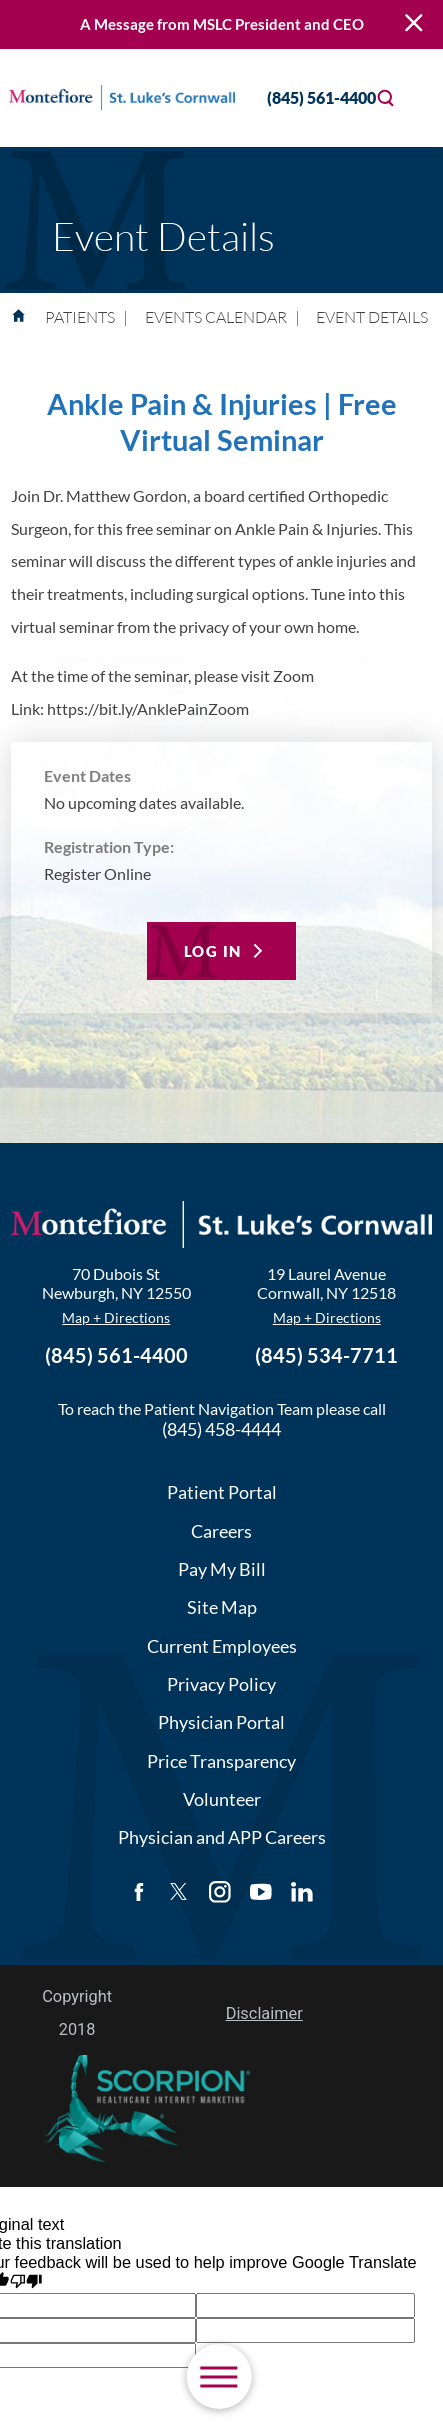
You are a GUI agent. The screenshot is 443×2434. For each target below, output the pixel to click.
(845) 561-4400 (304, 97)
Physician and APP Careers (222, 1837)
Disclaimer (264, 2013)
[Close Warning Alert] (414, 24)
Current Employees (222, 1646)
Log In (213, 951)
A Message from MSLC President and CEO (222, 24)
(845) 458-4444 (221, 1429)
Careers (221, 1531)
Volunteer (222, 1799)
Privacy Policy (221, 1684)
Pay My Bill (222, 1569)
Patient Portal (222, 1492)
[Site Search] (386, 98)
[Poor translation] (26, 2282)
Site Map (222, 1607)
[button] (218, 2376)
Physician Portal (221, 1722)
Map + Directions (116, 1317)
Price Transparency (221, 1761)
